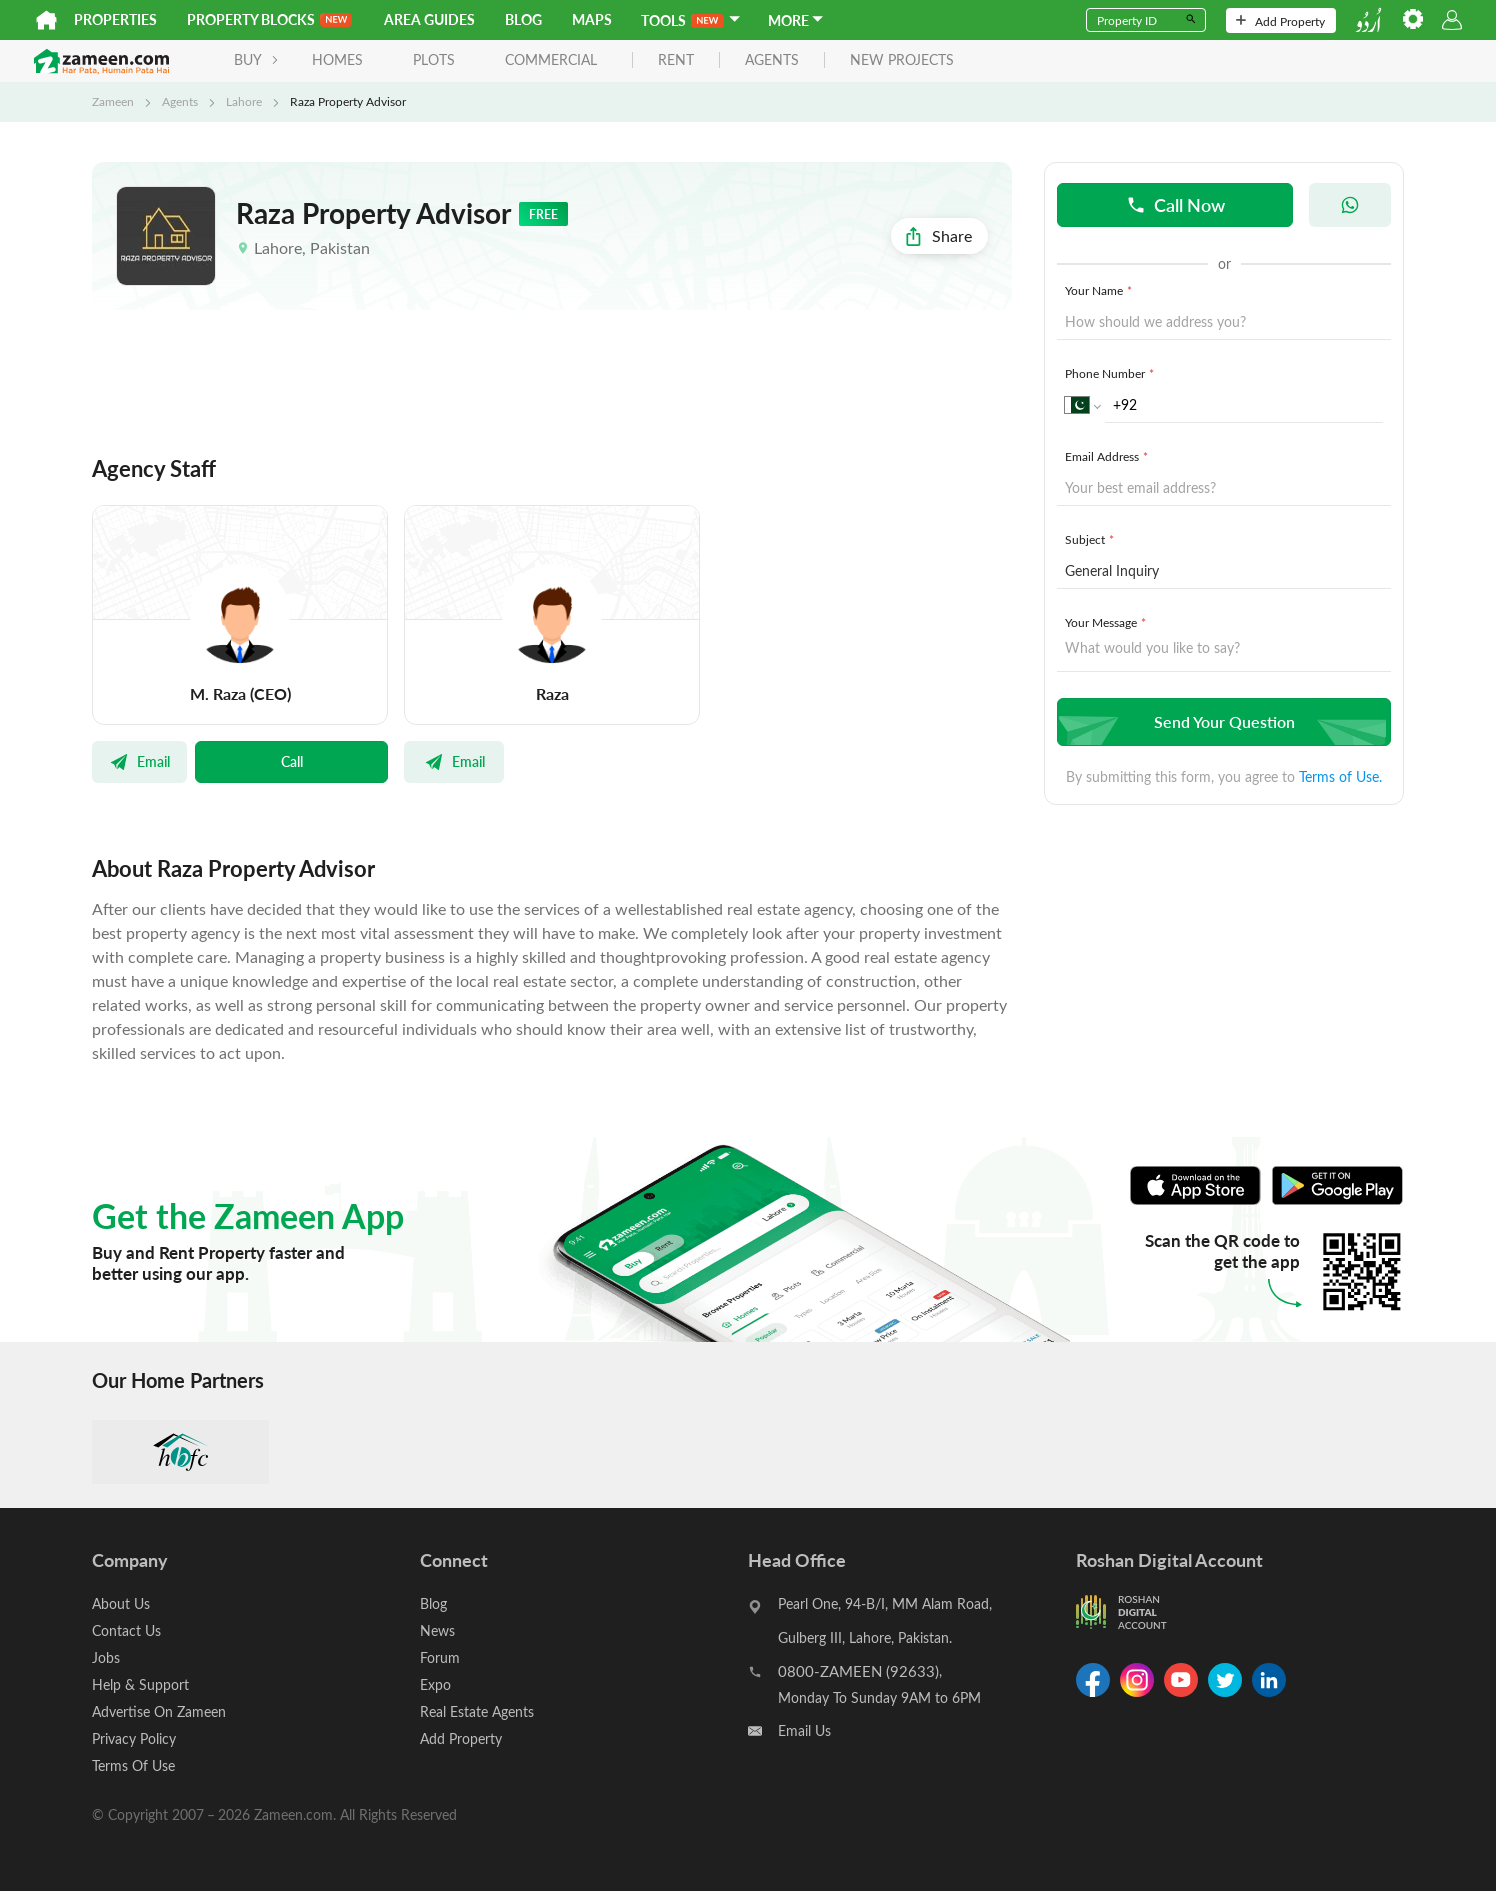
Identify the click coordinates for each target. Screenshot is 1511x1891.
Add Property (1280, 21)
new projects (902, 60)
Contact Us (126, 1630)
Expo (435, 1684)
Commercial (551, 59)
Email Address (1108, 456)
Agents (180, 101)
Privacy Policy (134, 1738)
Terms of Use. (1340, 776)
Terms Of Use (133, 1765)
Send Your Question (1221, 721)
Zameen (113, 101)
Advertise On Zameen (159, 1711)
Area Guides (429, 19)
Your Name (1100, 290)
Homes (337, 59)
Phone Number (1111, 373)
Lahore (244, 101)
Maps (592, 19)
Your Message (1107, 622)
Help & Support (140, 1684)
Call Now (1175, 204)
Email (139, 761)
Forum (440, 1657)
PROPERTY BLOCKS (269, 19)
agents (772, 60)
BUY (256, 59)
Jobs (106, 1657)
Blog (523, 19)
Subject (1091, 539)
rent (676, 60)
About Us (121, 1603)
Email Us (804, 1730)
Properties (115, 19)
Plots (434, 59)
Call (292, 761)
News (437, 1630)
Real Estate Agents (477, 1711)
